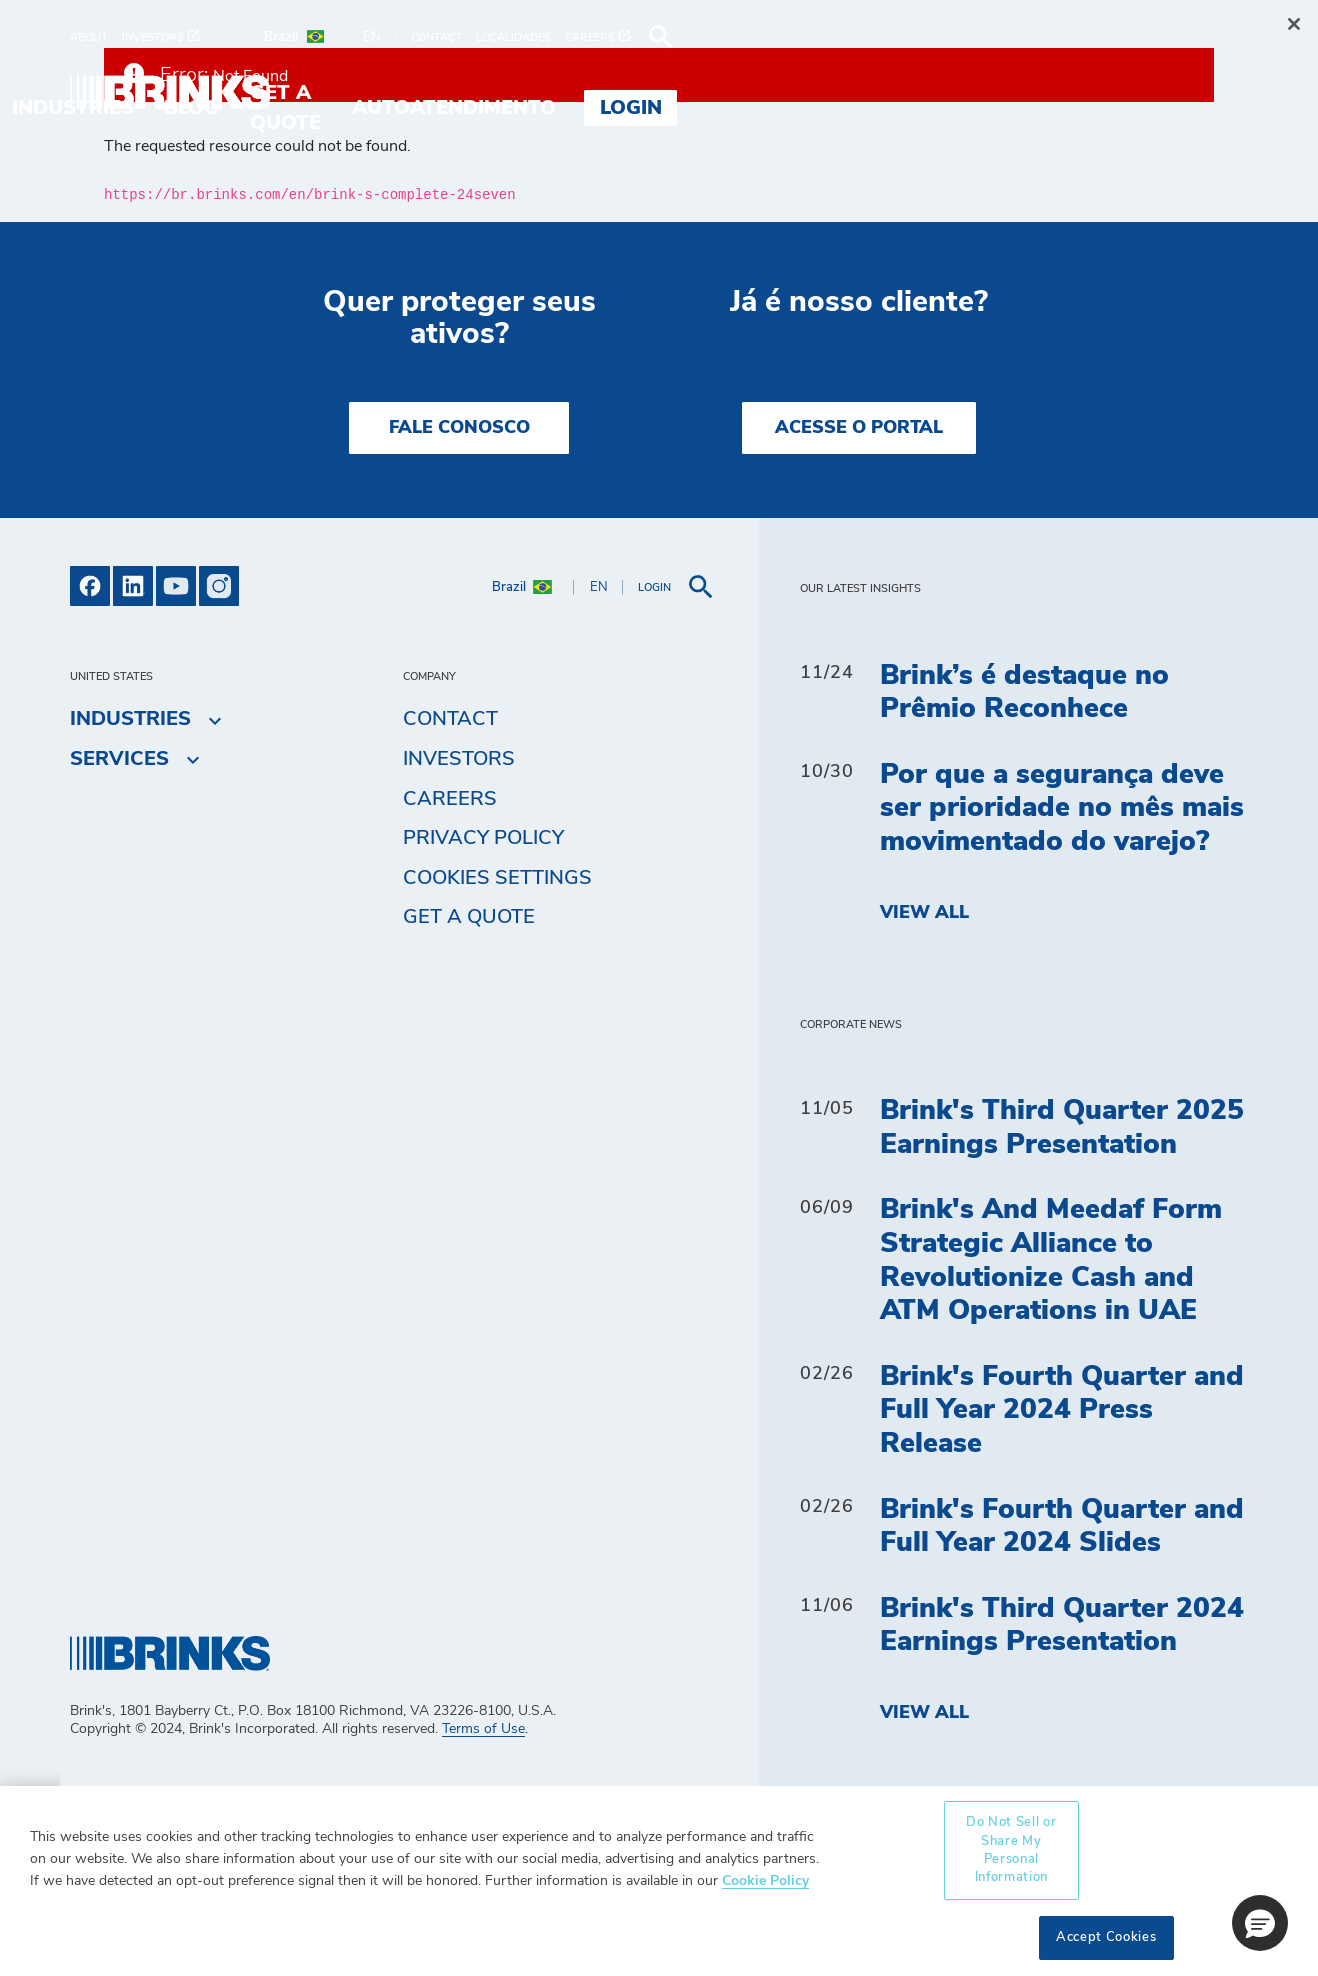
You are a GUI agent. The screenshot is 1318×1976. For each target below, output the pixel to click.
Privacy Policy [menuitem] (483, 838)
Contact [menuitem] (450, 719)
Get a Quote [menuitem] (823, 93)
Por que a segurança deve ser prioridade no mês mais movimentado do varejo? (1062, 808)
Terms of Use (483, 1729)
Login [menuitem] (1202, 93)
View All (924, 913)
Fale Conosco (459, 428)
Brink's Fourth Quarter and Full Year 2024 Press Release (1062, 1410)
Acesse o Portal (859, 428)
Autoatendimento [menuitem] (1025, 93)
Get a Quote (469, 917)
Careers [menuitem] (450, 799)
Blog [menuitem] (695, 93)
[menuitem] (96, 37)
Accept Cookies (1106, 1937)
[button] (1260, 1923)
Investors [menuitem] (459, 759)
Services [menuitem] (435, 93)
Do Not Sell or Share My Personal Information (1011, 1850)
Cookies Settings (497, 878)
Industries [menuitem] (577, 93)
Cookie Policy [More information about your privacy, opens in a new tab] (765, 1880)
